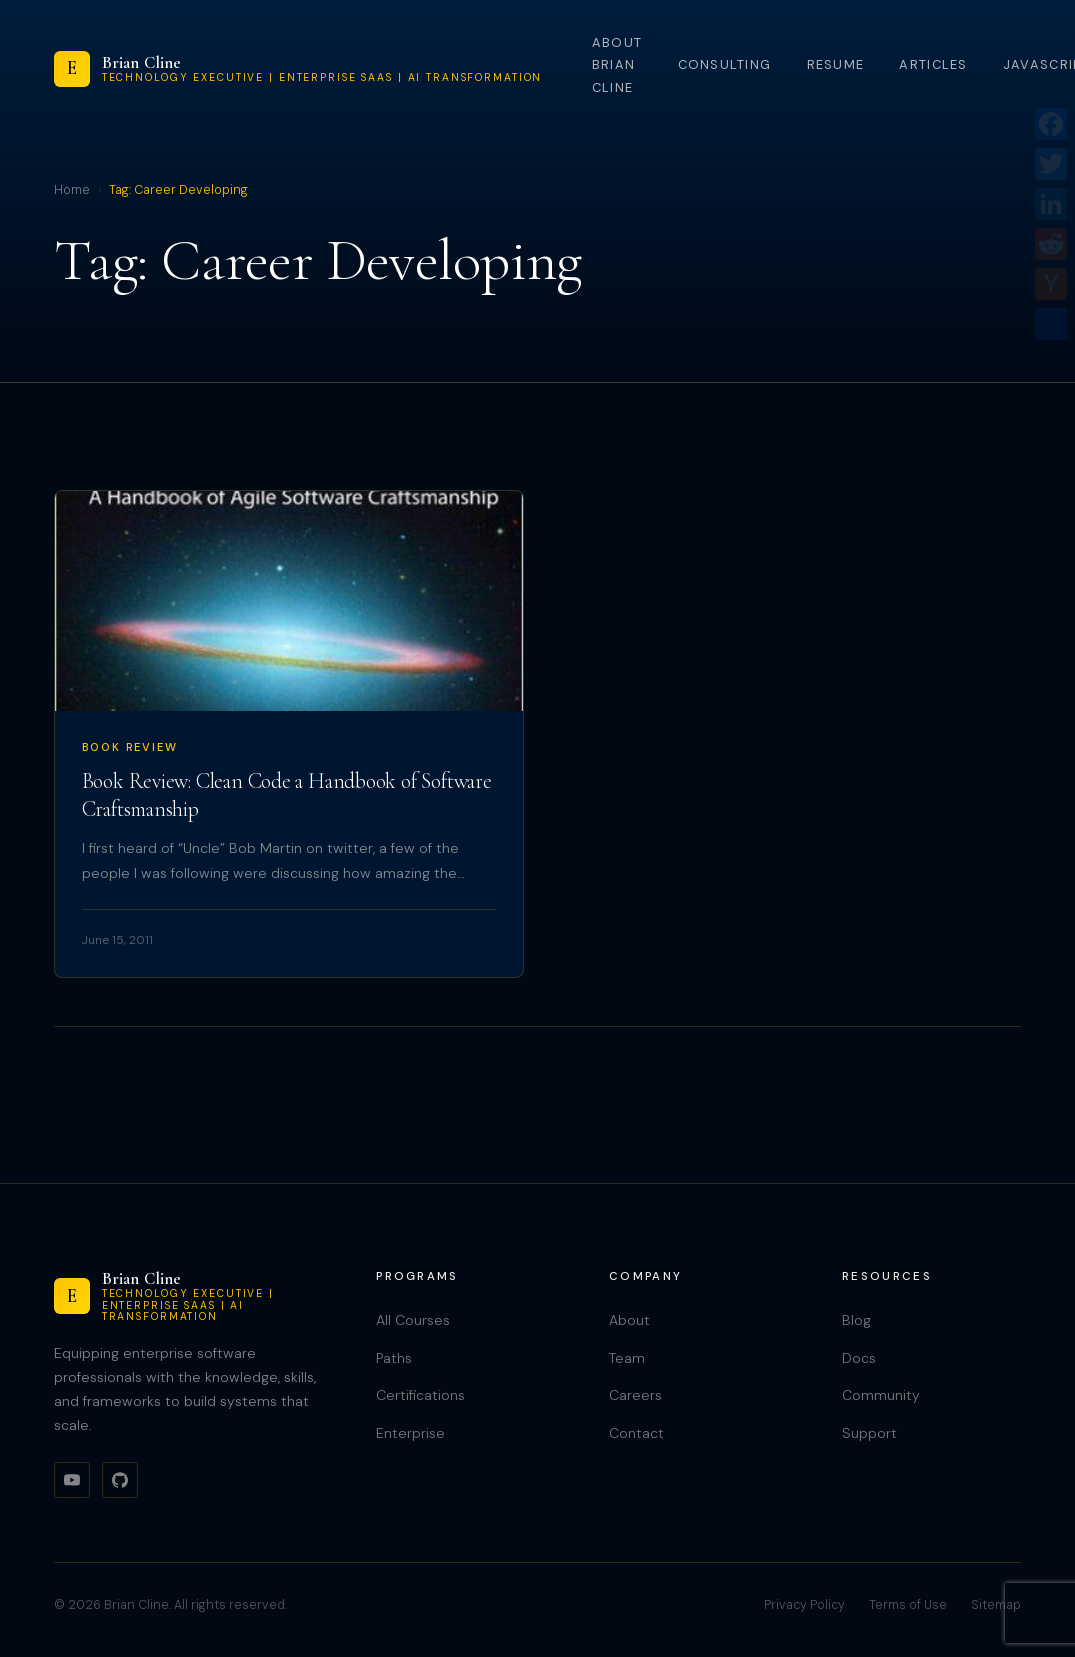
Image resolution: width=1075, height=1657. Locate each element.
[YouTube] (72, 1480)
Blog (856, 1320)
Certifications (420, 1395)
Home (72, 190)
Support (869, 1433)
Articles (933, 64)
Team (627, 1358)
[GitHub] (120, 1480)
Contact (636, 1433)
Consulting (725, 64)
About (629, 1320)
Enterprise (410, 1433)
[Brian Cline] (298, 69)
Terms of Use (908, 1605)
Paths (394, 1358)
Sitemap (996, 1605)
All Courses (413, 1320)
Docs (859, 1358)
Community (881, 1395)
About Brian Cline (617, 65)
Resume (836, 64)
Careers (635, 1395)
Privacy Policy (804, 1605)
